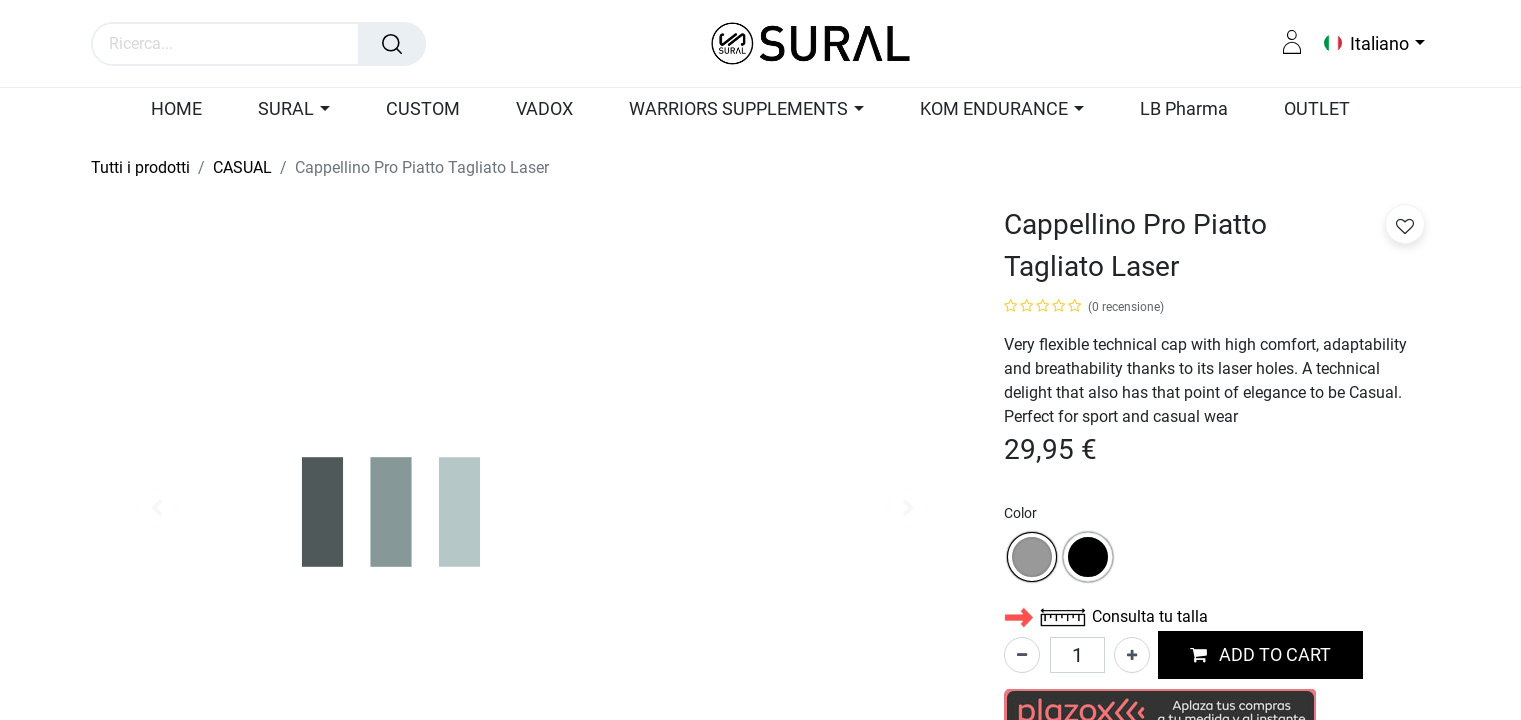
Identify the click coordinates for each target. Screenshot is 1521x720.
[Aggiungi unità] (1132, 655)
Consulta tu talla (1106, 616)
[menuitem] (185, 110)
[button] (1260, 655)
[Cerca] (392, 44)
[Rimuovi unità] (1022, 655)
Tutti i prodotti (140, 167)
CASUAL (242, 167)
